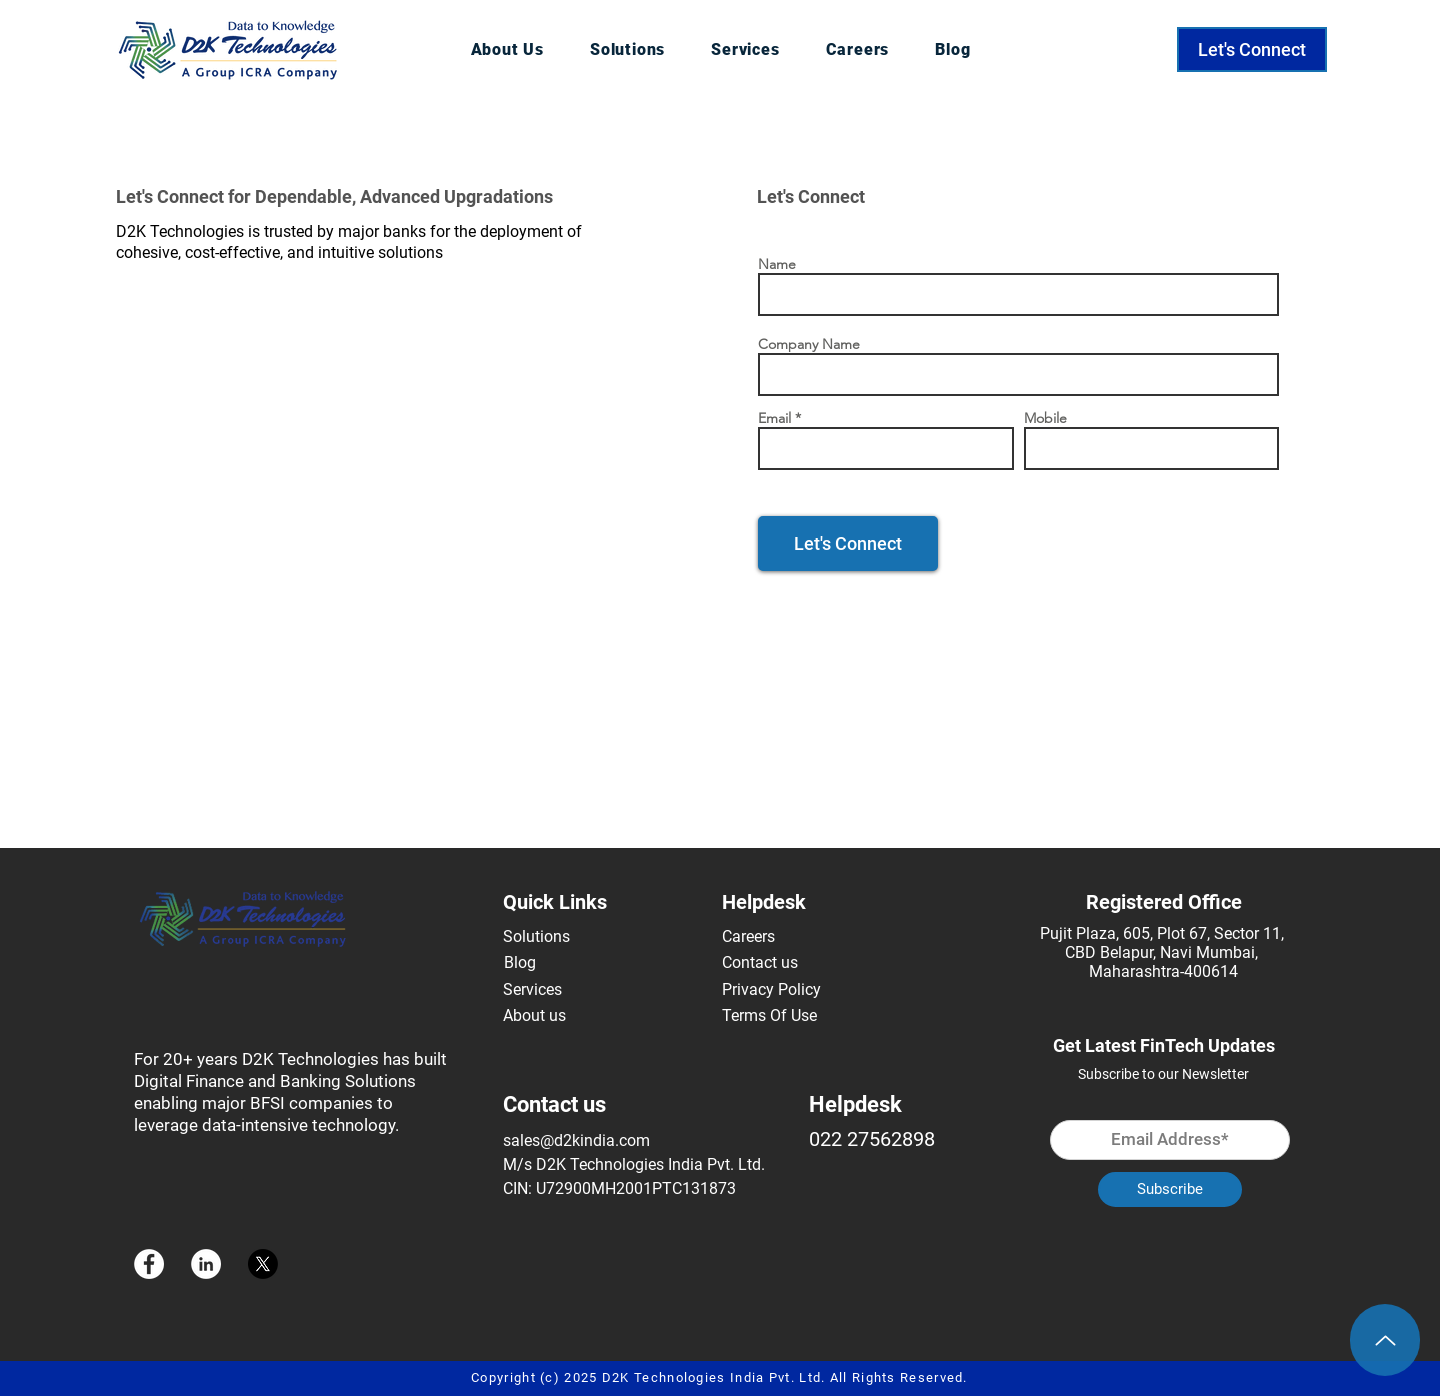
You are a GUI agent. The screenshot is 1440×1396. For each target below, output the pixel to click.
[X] (263, 1264)
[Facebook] (149, 1264)
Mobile (1045, 418)
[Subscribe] (1170, 1189)
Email (774, 418)
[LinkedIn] (206, 1264)
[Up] (1385, 1340)
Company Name (809, 344)
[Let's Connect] (1252, 49)
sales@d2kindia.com (576, 1140)
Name (777, 264)
